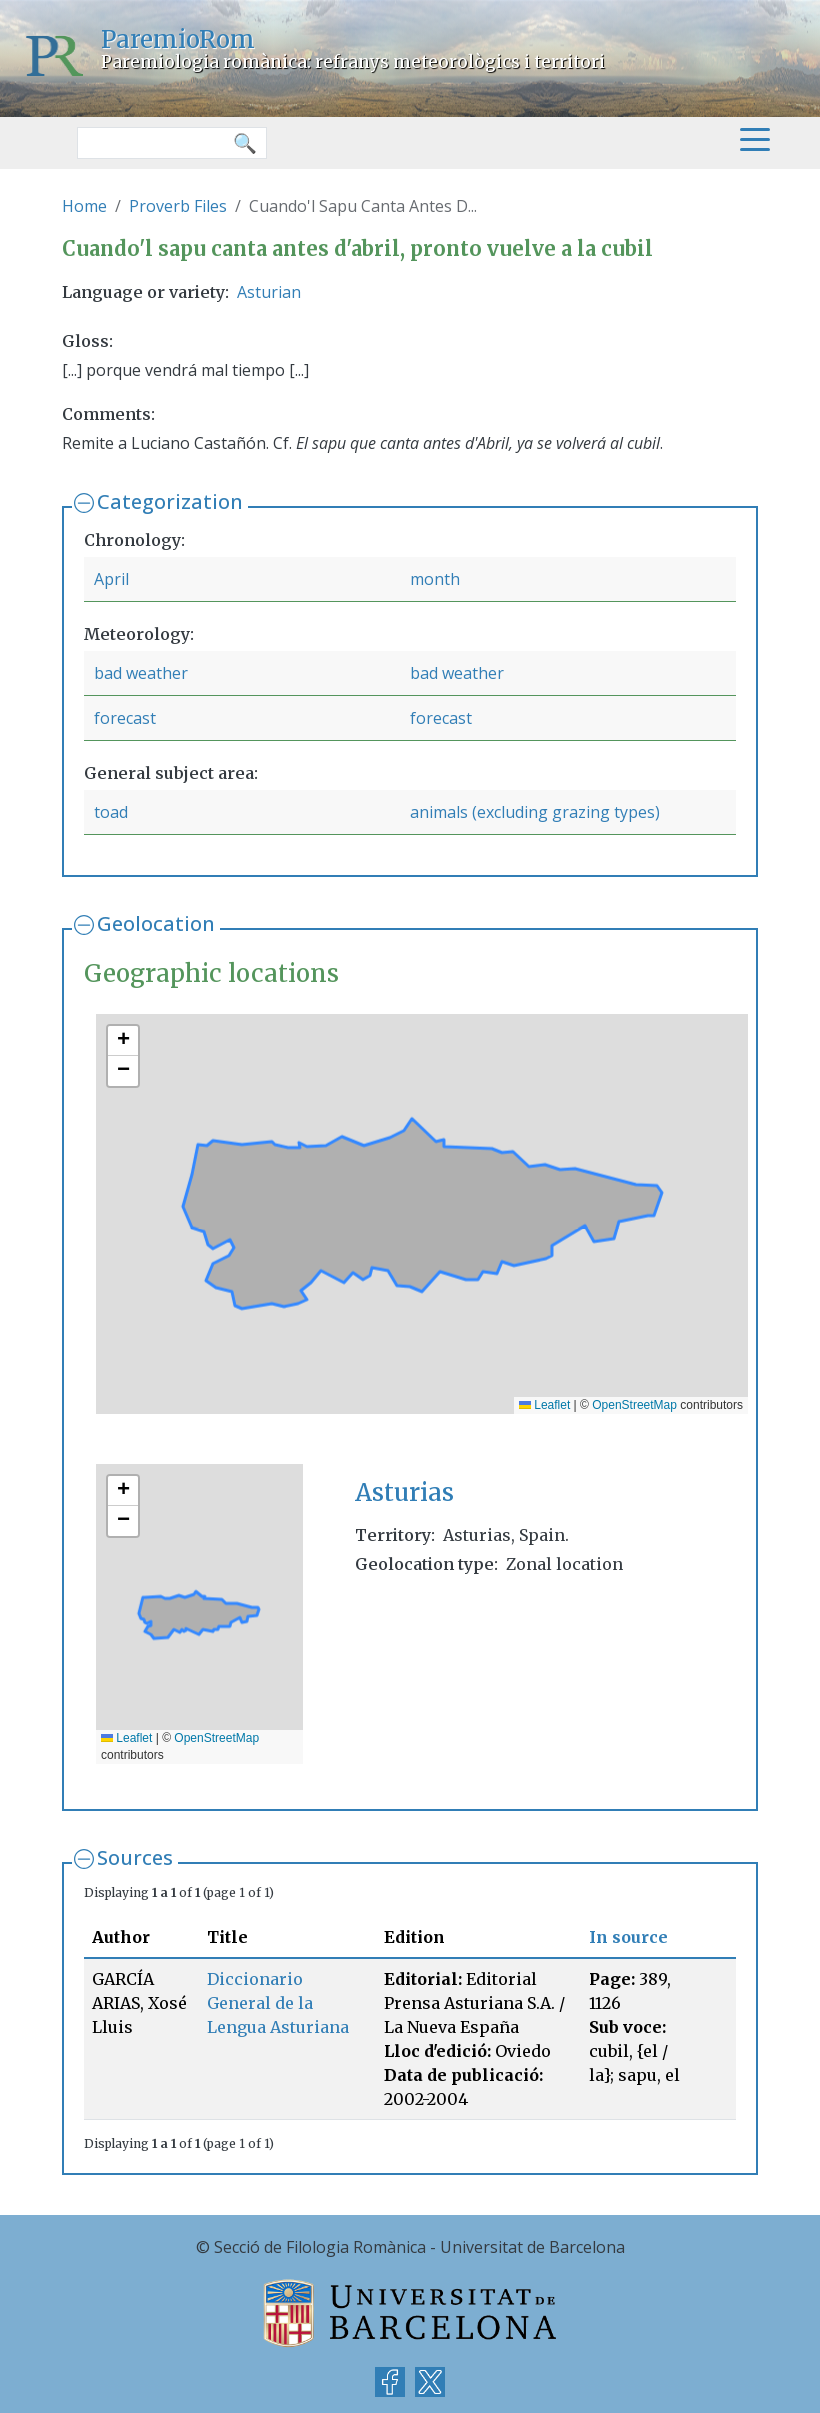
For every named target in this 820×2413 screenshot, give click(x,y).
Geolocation (156, 923)
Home (84, 206)
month (435, 579)
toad (111, 812)
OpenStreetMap (634, 1405)
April (111, 579)
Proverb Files (178, 206)
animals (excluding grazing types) (535, 812)
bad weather (141, 673)
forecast (125, 718)
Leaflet (544, 1405)
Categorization (170, 501)
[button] (123, 1041)
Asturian (269, 292)
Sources (135, 1857)
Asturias (404, 1492)
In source (628, 1937)
